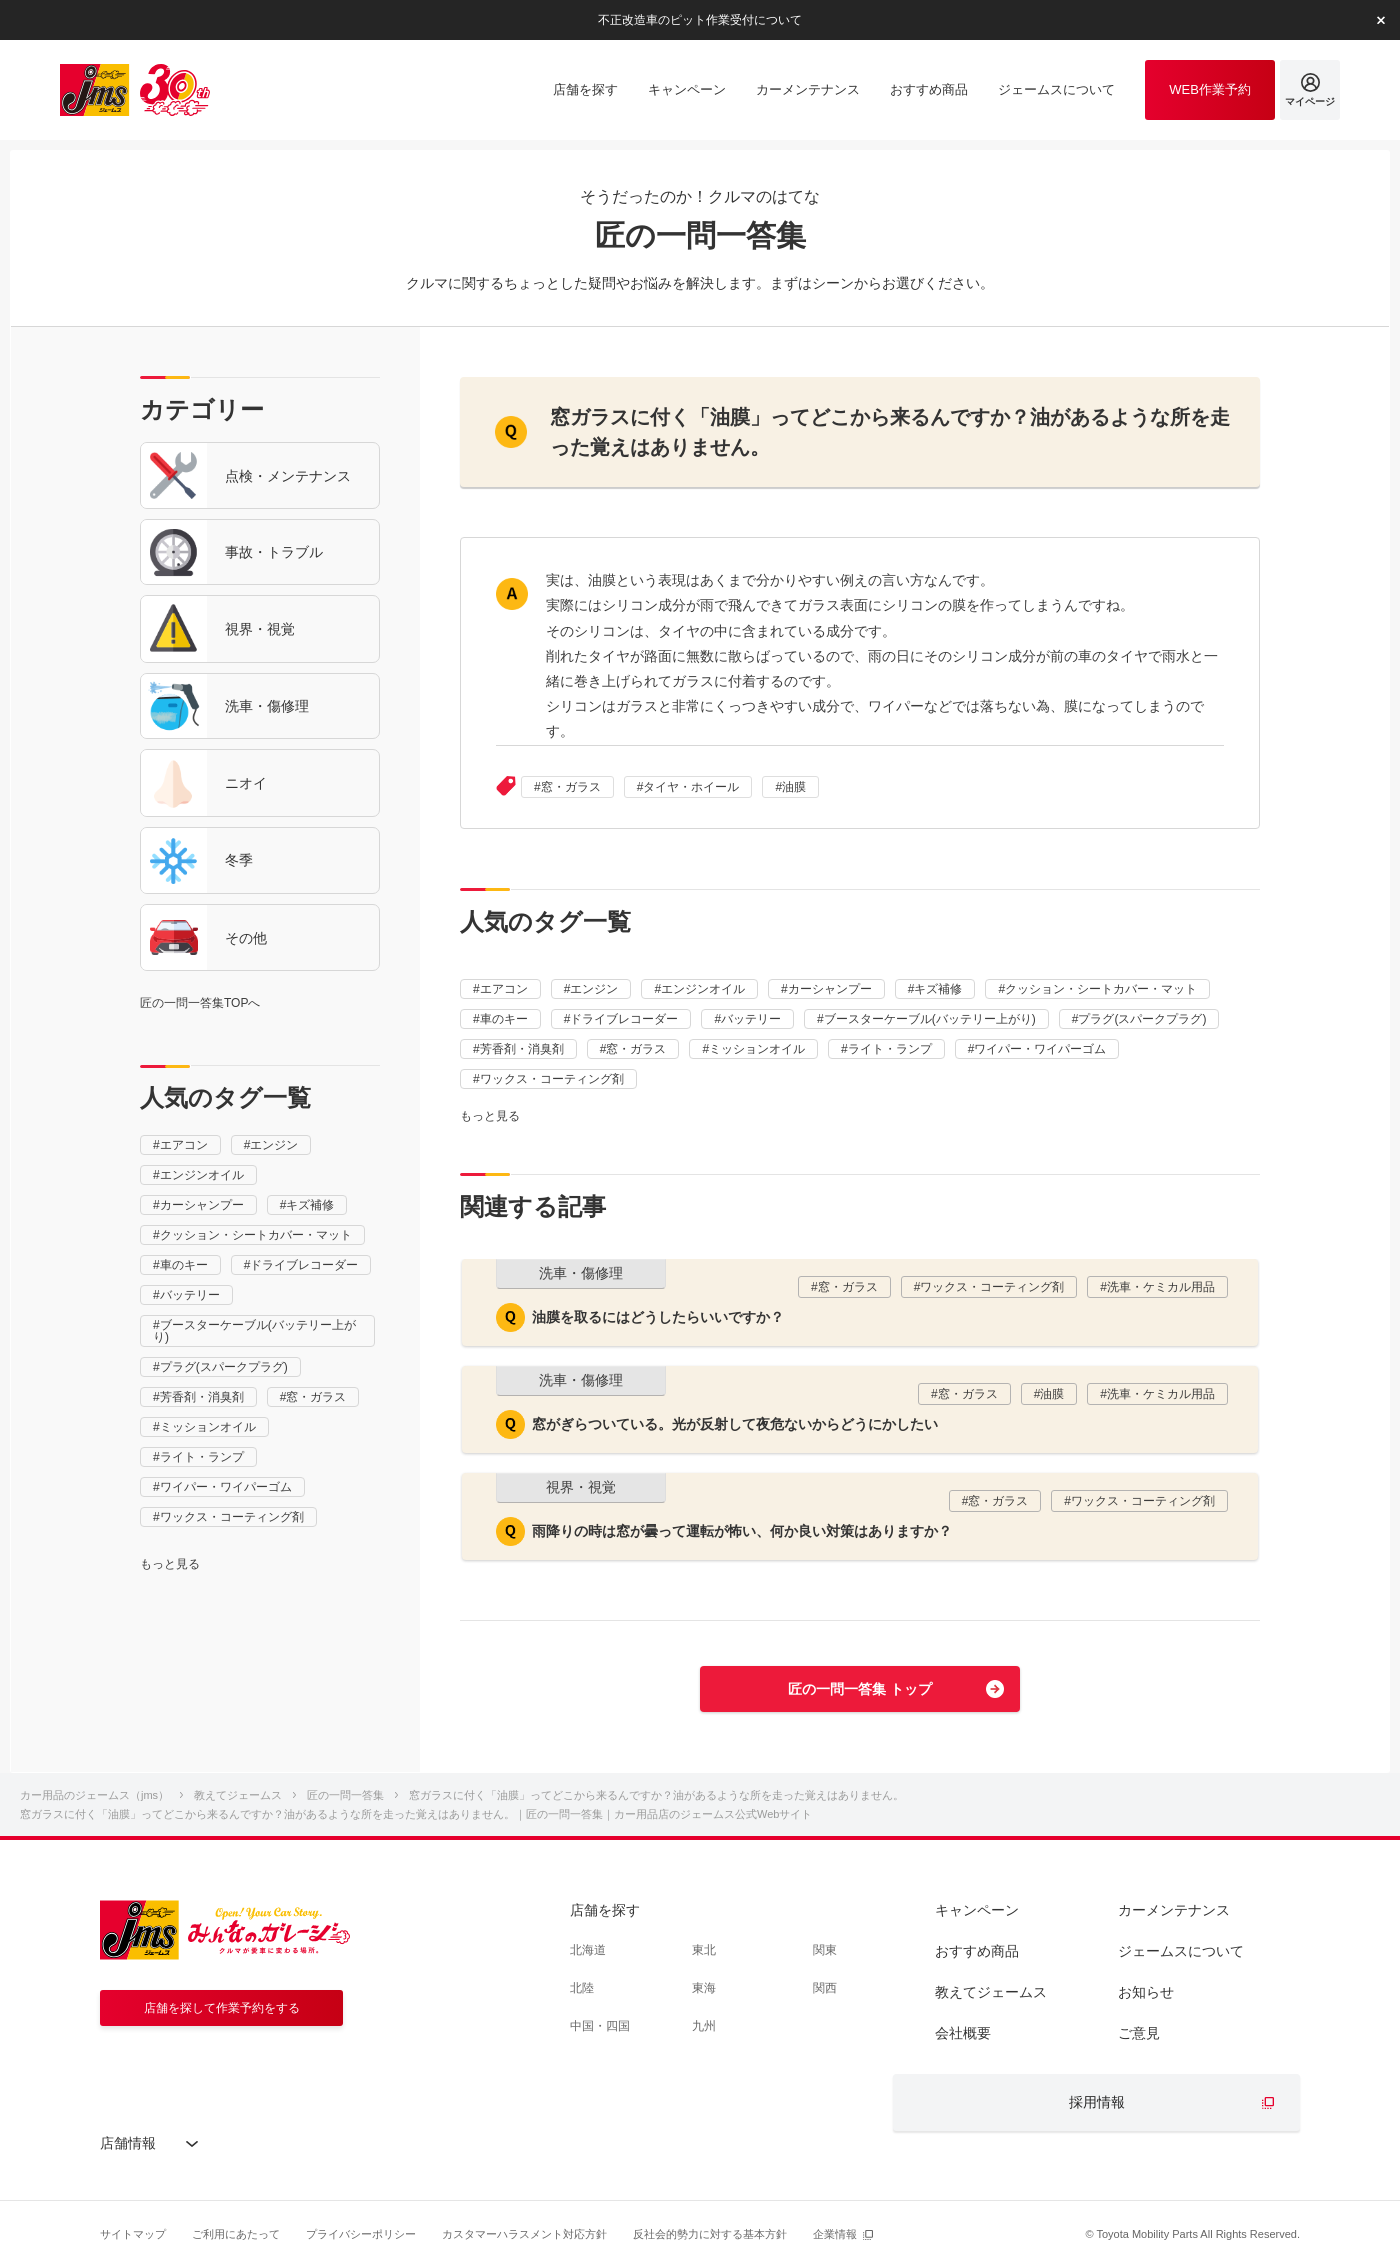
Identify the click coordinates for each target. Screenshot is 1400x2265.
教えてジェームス (991, 1992)
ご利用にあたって (236, 2234)
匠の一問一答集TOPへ (200, 1003)
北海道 (588, 1950)
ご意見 (1139, 2033)
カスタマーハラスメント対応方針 (524, 2234)
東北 (704, 1950)
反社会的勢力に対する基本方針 (710, 2234)
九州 (704, 2026)
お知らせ (1146, 1992)
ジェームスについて (1181, 1951)
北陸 (582, 1988)
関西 (825, 1988)
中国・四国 (600, 2026)
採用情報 (1097, 2102)
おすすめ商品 (977, 1951)
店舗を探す (605, 1910)
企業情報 (835, 2234)
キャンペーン (977, 1910)
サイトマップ (133, 2234)
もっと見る (170, 1564)
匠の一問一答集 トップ (860, 1689)
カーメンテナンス (1174, 1910)
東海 (704, 1988)
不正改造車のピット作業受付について (700, 19)
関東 (825, 1950)
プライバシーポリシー (361, 2234)
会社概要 (963, 2033)
